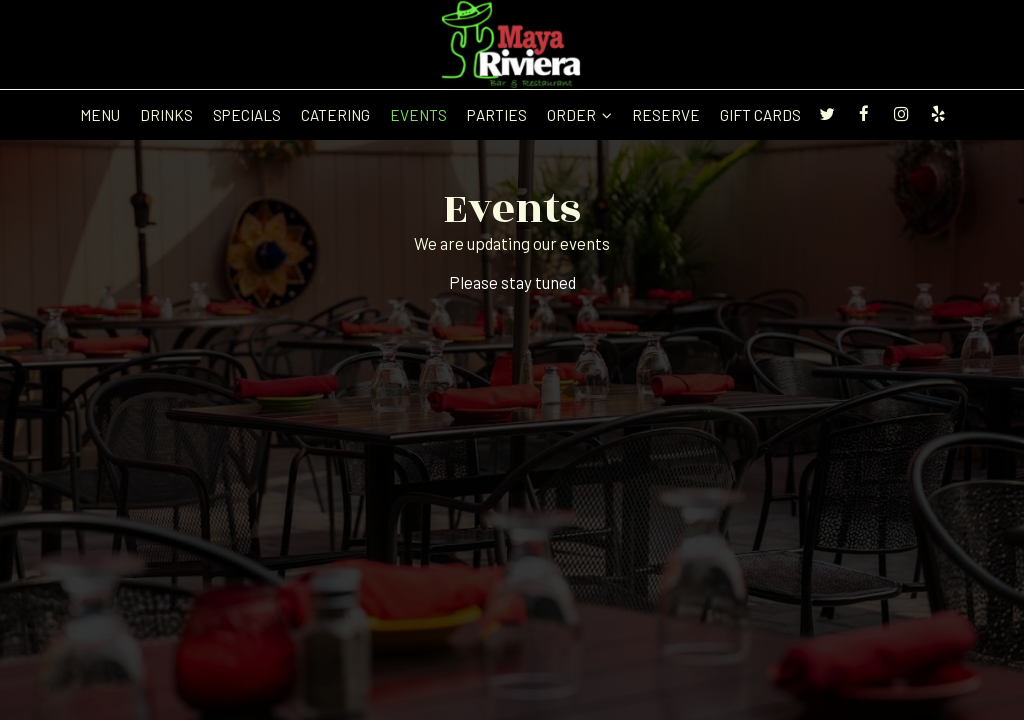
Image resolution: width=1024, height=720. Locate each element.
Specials (247, 115)
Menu (100, 115)
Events (418, 115)
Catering (335, 115)
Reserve (666, 115)
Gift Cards (760, 115)
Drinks (166, 115)
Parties (497, 115)
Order (579, 115)
